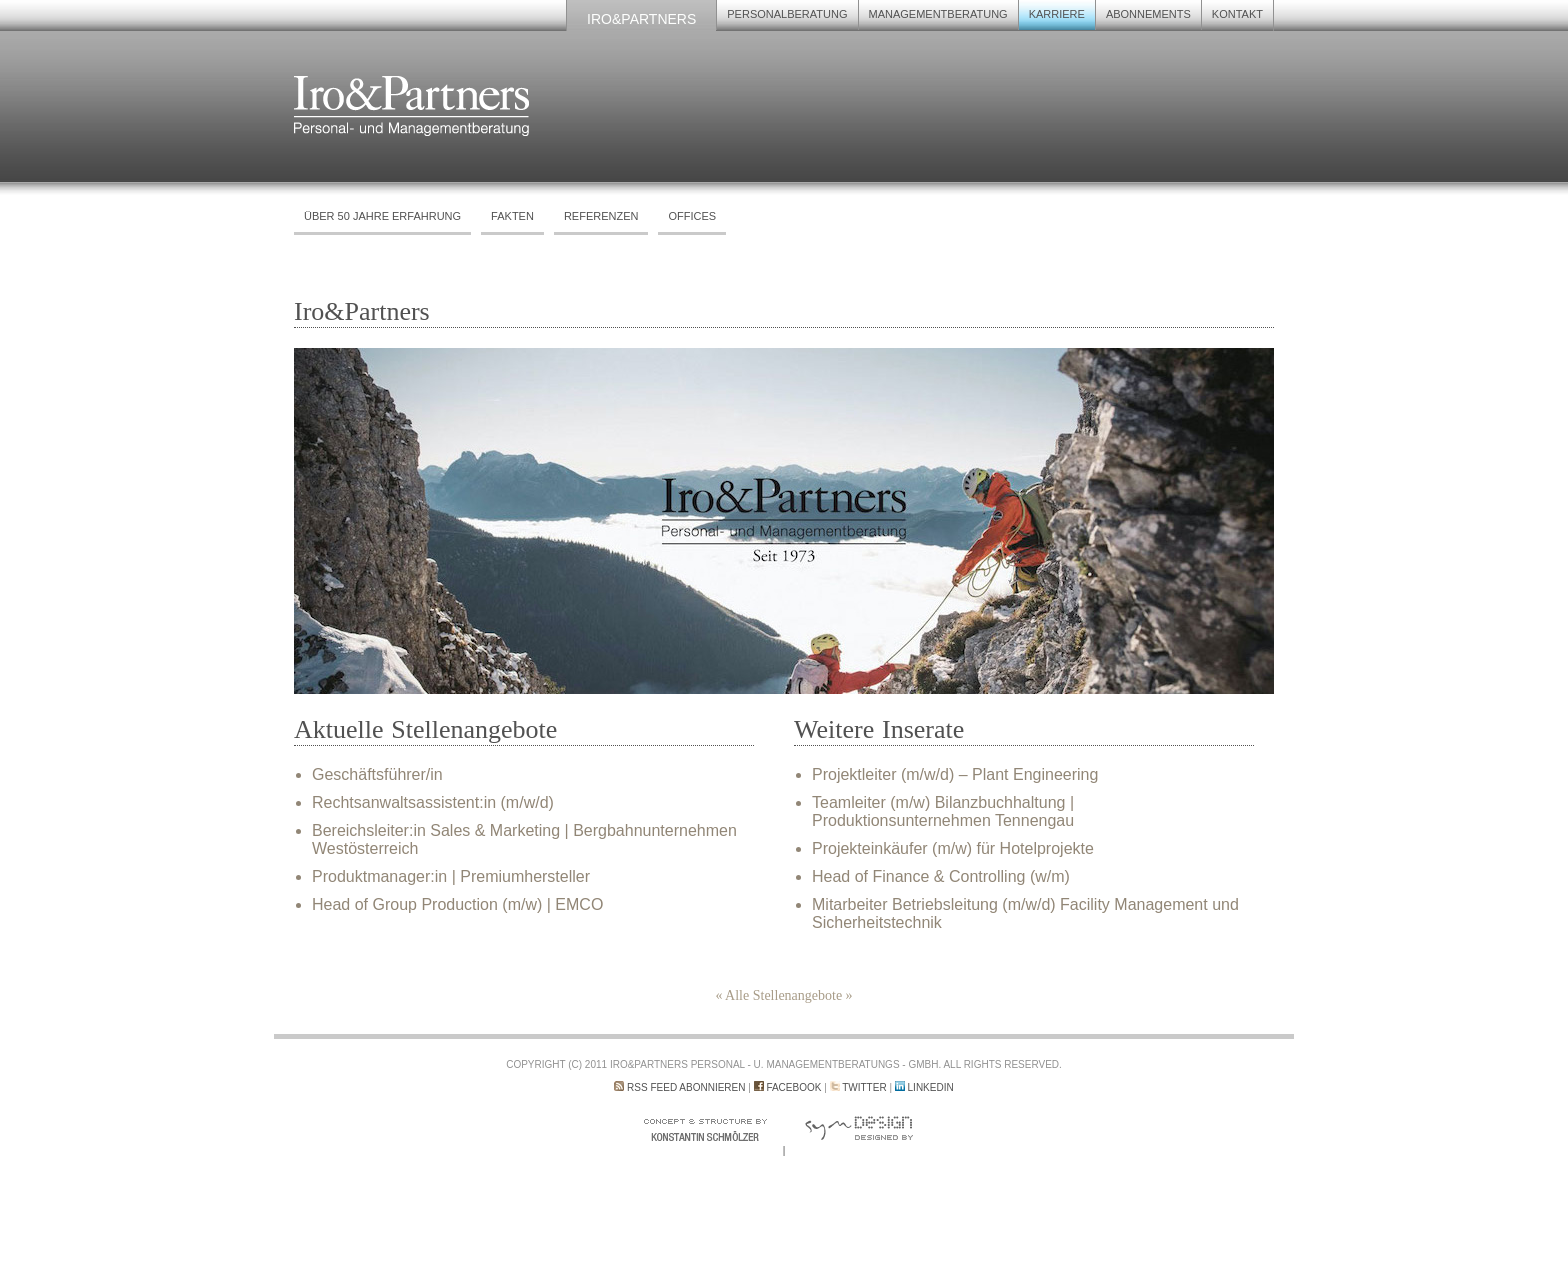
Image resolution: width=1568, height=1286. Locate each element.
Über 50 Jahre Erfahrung (382, 216)
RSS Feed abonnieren (686, 1087)
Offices (692, 216)
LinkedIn (931, 1087)
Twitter (864, 1087)
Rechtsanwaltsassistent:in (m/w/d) (433, 802)
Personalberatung (787, 14)
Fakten (512, 216)
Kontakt (1237, 14)
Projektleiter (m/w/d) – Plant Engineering (955, 774)
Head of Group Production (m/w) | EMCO (457, 904)
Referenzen (601, 216)
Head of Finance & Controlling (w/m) (941, 876)
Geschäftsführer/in (377, 774)
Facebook (793, 1087)
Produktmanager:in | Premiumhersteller (451, 876)
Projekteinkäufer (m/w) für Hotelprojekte (953, 848)
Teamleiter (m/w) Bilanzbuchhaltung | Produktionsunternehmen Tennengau (943, 811)
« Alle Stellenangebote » (783, 995)
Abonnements (1148, 14)
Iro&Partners (641, 19)
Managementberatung (938, 14)
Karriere (1057, 14)
